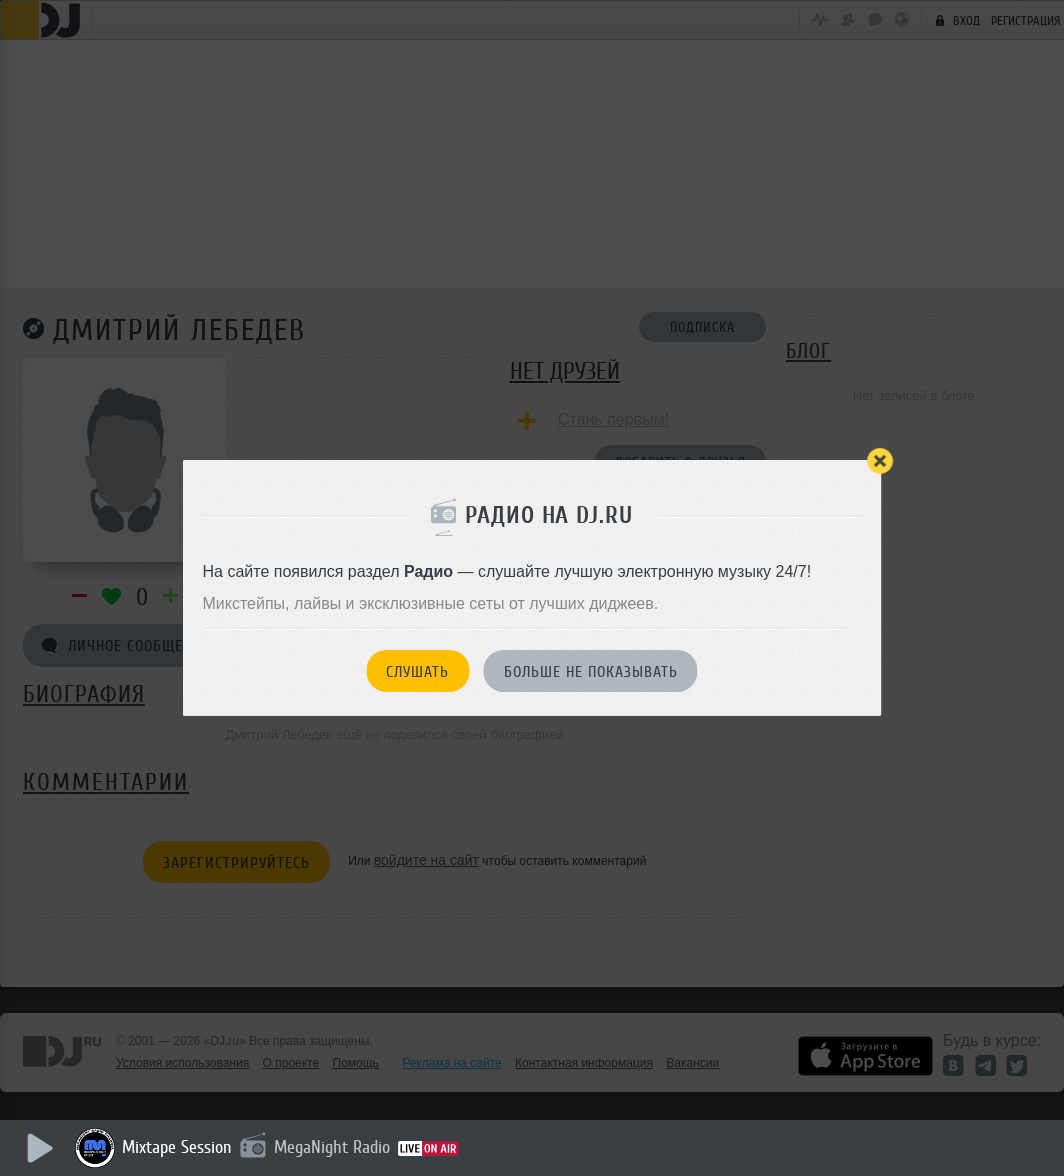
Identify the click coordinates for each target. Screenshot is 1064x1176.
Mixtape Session (177, 1147)
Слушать (417, 672)
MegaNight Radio (332, 1147)
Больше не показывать (591, 672)
